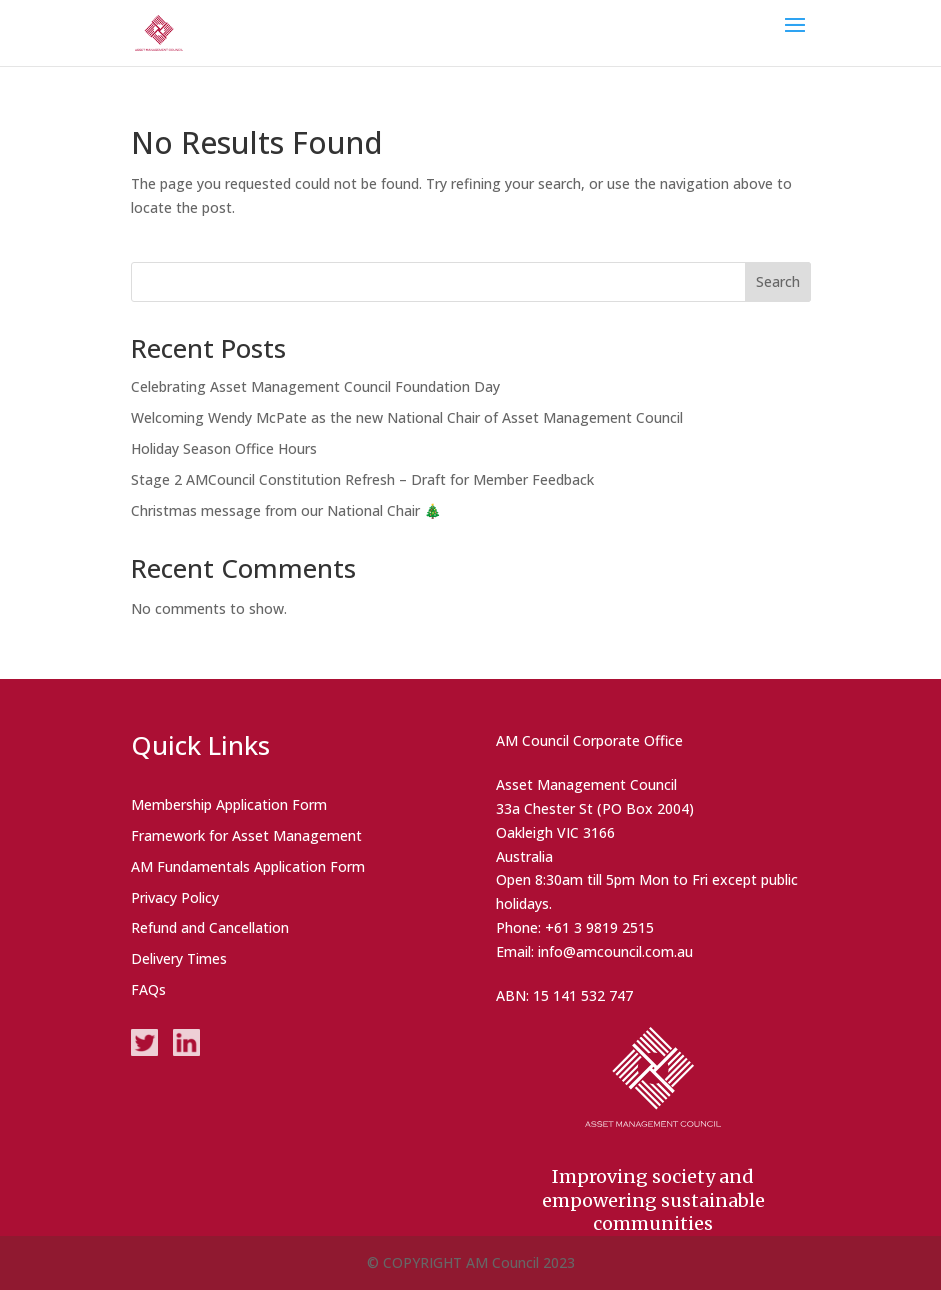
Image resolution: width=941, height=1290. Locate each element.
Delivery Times (179, 958)
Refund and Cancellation (210, 927)
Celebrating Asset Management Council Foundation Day (315, 386)
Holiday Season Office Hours (224, 448)
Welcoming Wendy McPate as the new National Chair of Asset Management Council (407, 417)
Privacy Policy (175, 897)
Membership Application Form (229, 804)
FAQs (148, 989)
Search (778, 281)
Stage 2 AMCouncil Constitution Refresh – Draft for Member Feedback (362, 479)
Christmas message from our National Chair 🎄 (286, 510)
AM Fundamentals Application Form (248, 866)
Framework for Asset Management (246, 835)
